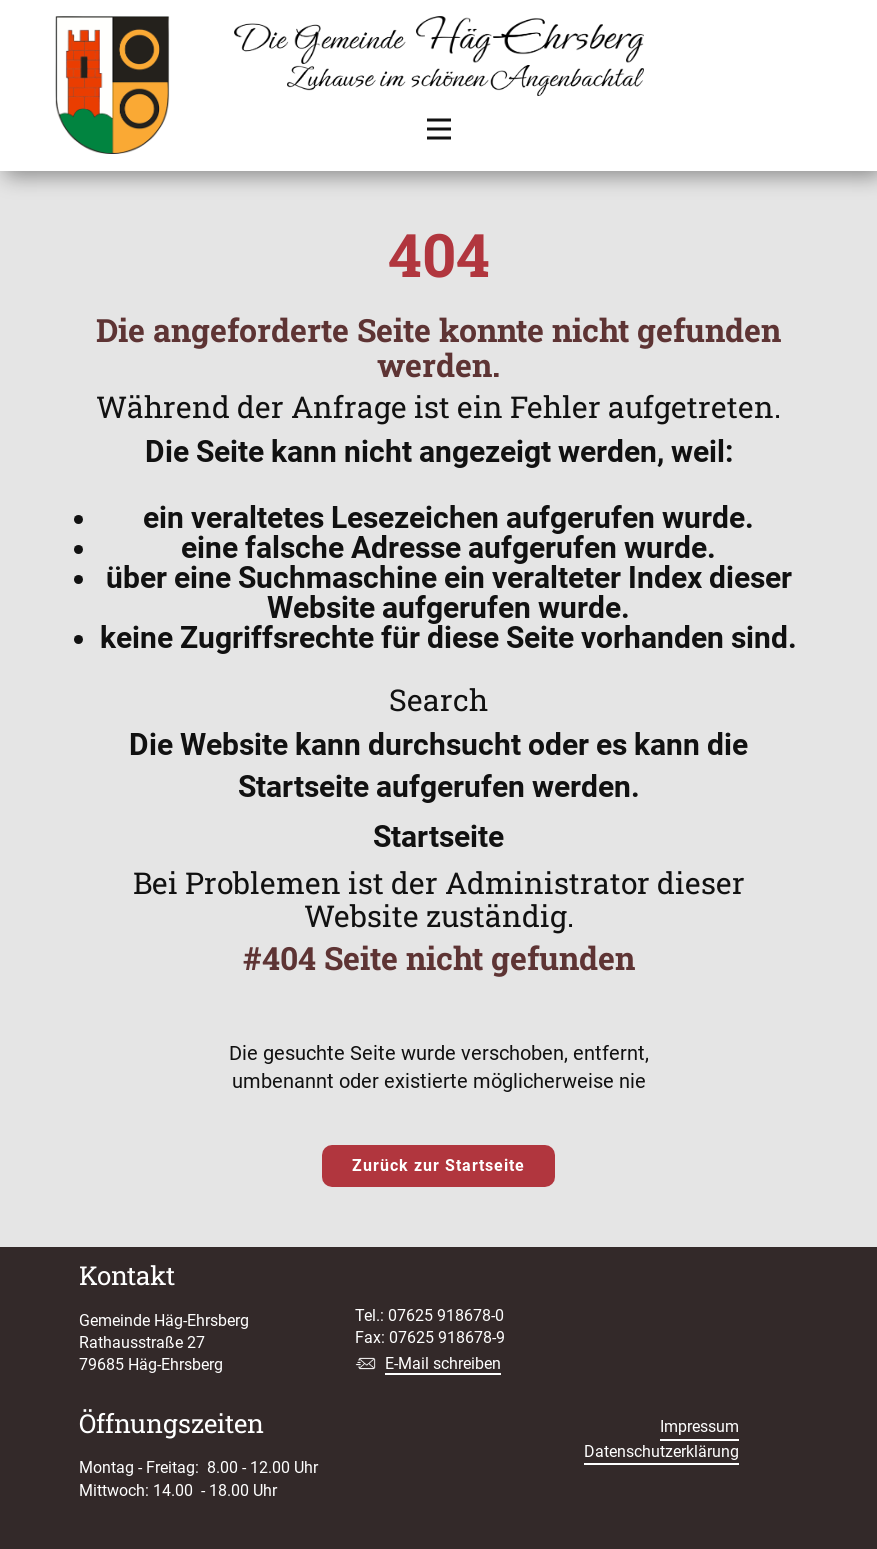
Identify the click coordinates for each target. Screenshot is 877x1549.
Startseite (438, 836)
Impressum (699, 1426)
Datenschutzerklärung (661, 1451)
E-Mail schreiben (443, 1363)
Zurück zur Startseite (438, 1165)
